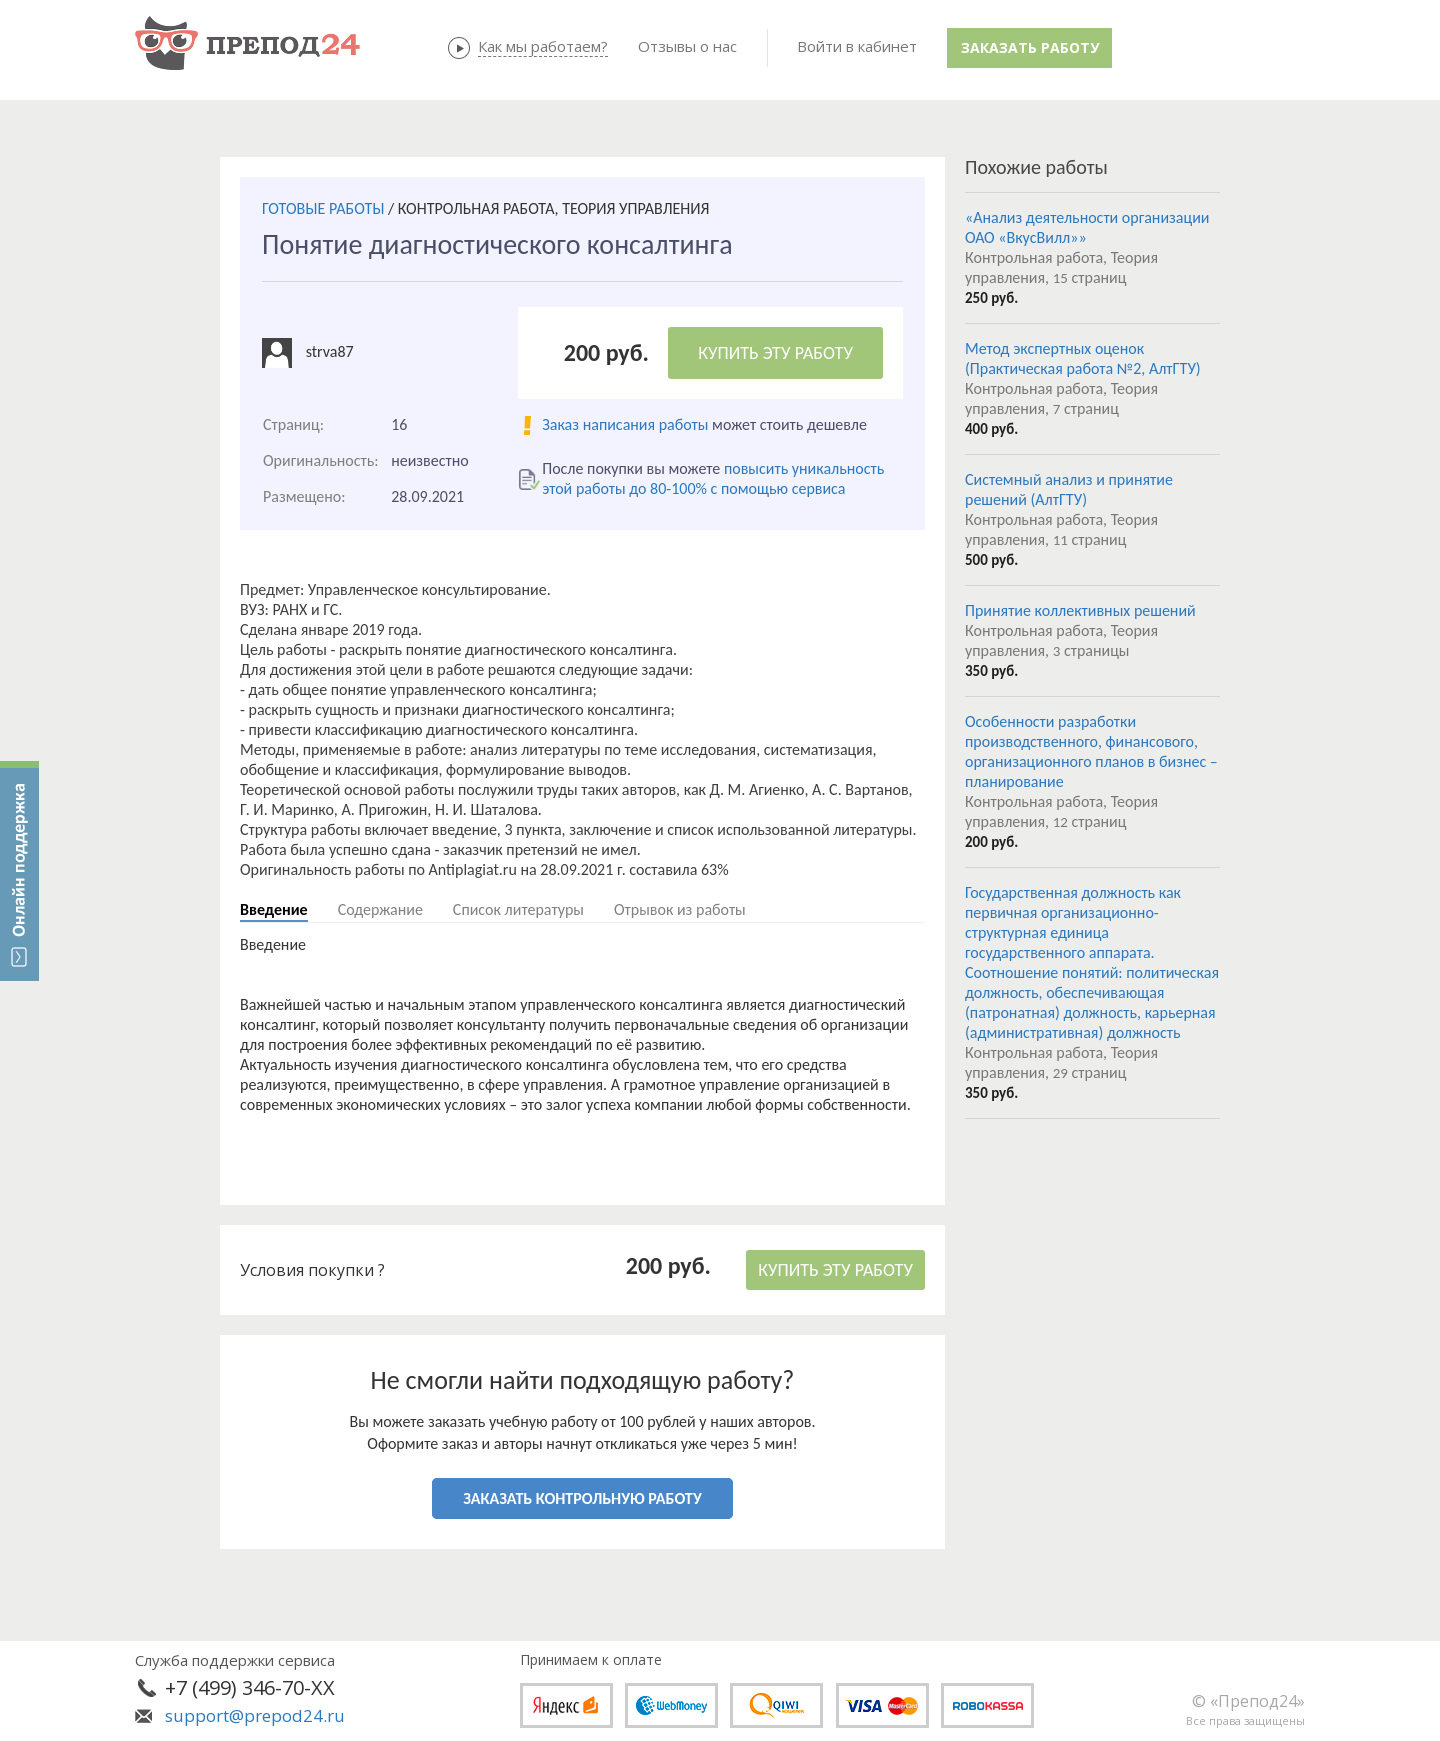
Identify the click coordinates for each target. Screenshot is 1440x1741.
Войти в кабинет (857, 46)
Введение (274, 909)
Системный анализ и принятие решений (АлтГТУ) (1069, 489)
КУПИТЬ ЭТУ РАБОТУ (775, 353)
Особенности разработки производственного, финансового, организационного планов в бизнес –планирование (1091, 751)
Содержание (380, 909)
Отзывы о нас (687, 46)
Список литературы (518, 909)
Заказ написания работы (625, 424)
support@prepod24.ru (255, 1715)
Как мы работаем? (543, 46)
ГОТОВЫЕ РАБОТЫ (323, 208)
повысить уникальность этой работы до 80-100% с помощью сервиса (713, 478)
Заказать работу (1030, 47)
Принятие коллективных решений (1080, 610)
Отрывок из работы (680, 909)
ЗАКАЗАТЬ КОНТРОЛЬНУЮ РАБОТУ (582, 1498)
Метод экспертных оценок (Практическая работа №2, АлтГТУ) (1083, 358)
